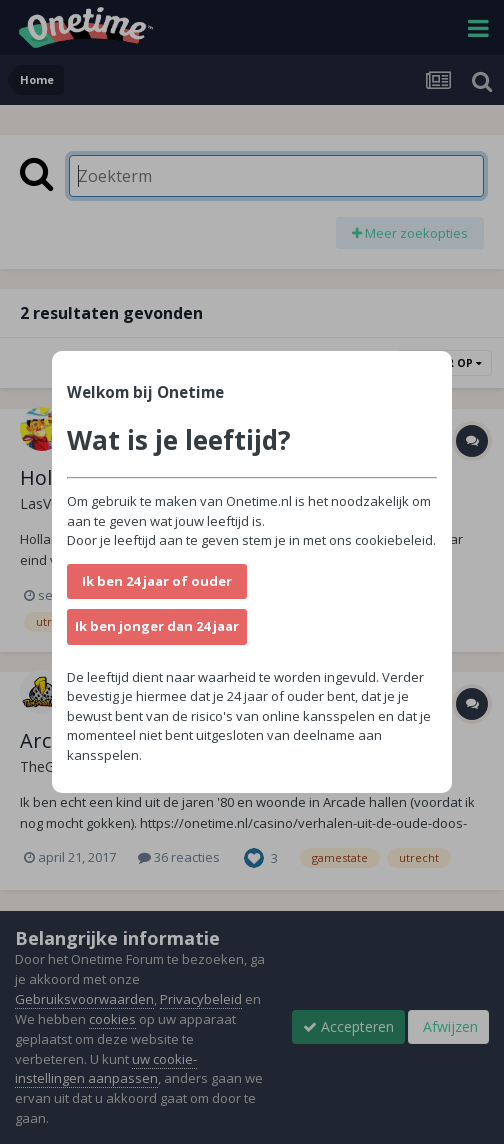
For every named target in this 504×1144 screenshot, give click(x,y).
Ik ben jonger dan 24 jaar (157, 626)
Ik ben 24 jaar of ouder (157, 581)
